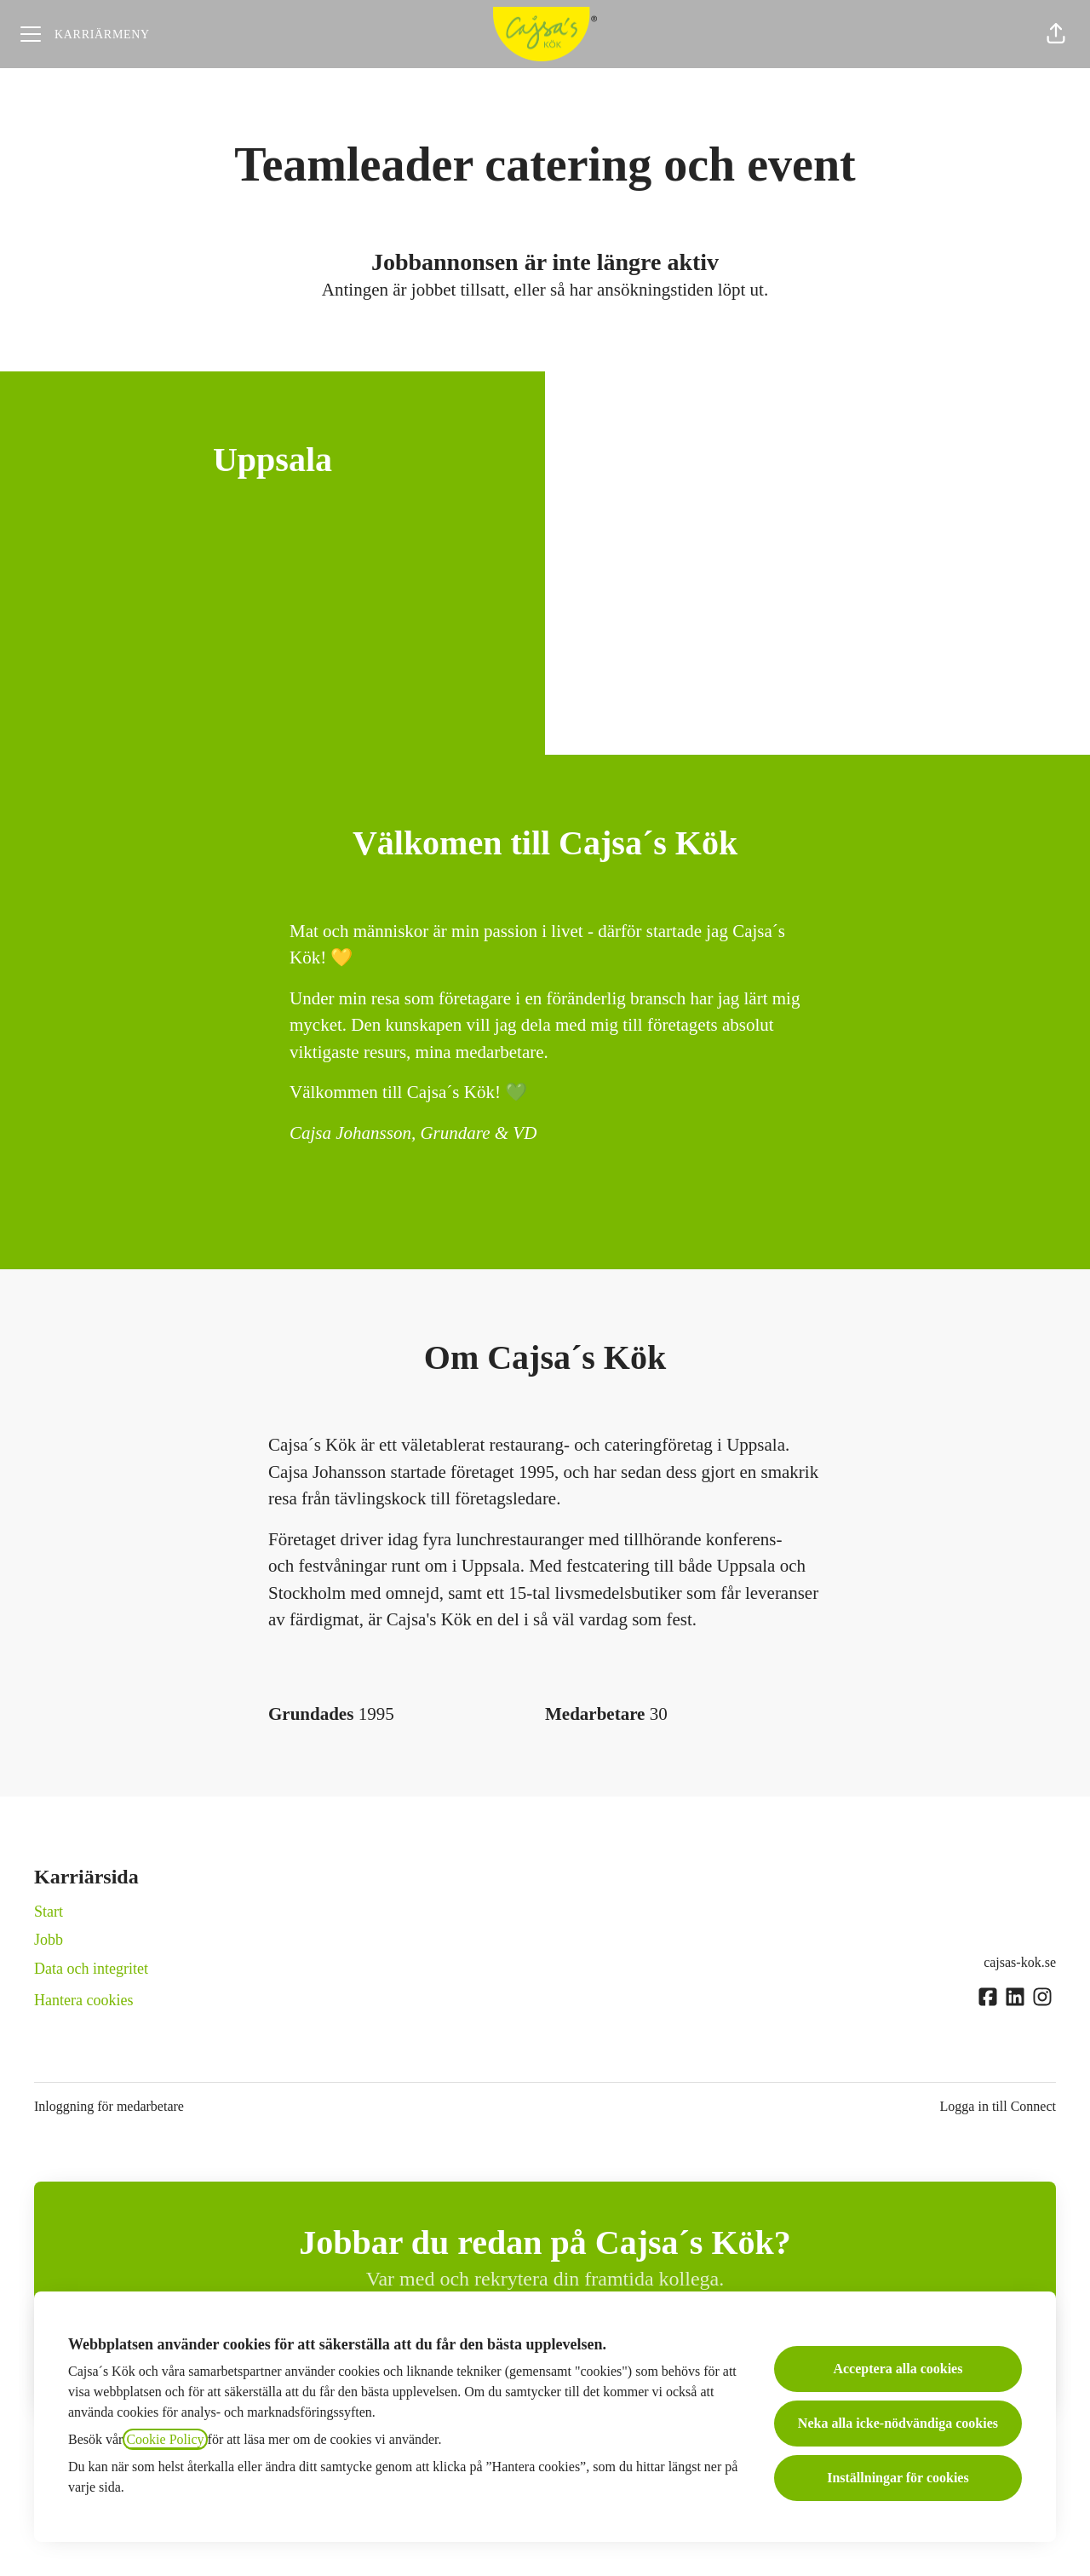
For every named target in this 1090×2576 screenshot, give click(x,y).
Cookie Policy (165, 2439)
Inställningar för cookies (898, 2477)
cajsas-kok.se (1020, 1962)
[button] (1056, 34)
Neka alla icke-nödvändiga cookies (898, 2423)
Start (48, 1911)
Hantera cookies (83, 2000)
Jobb (48, 1939)
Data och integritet (91, 1968)
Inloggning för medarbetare (109, 2106)
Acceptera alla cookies (897, 2368)
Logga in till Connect (998, 2106)
